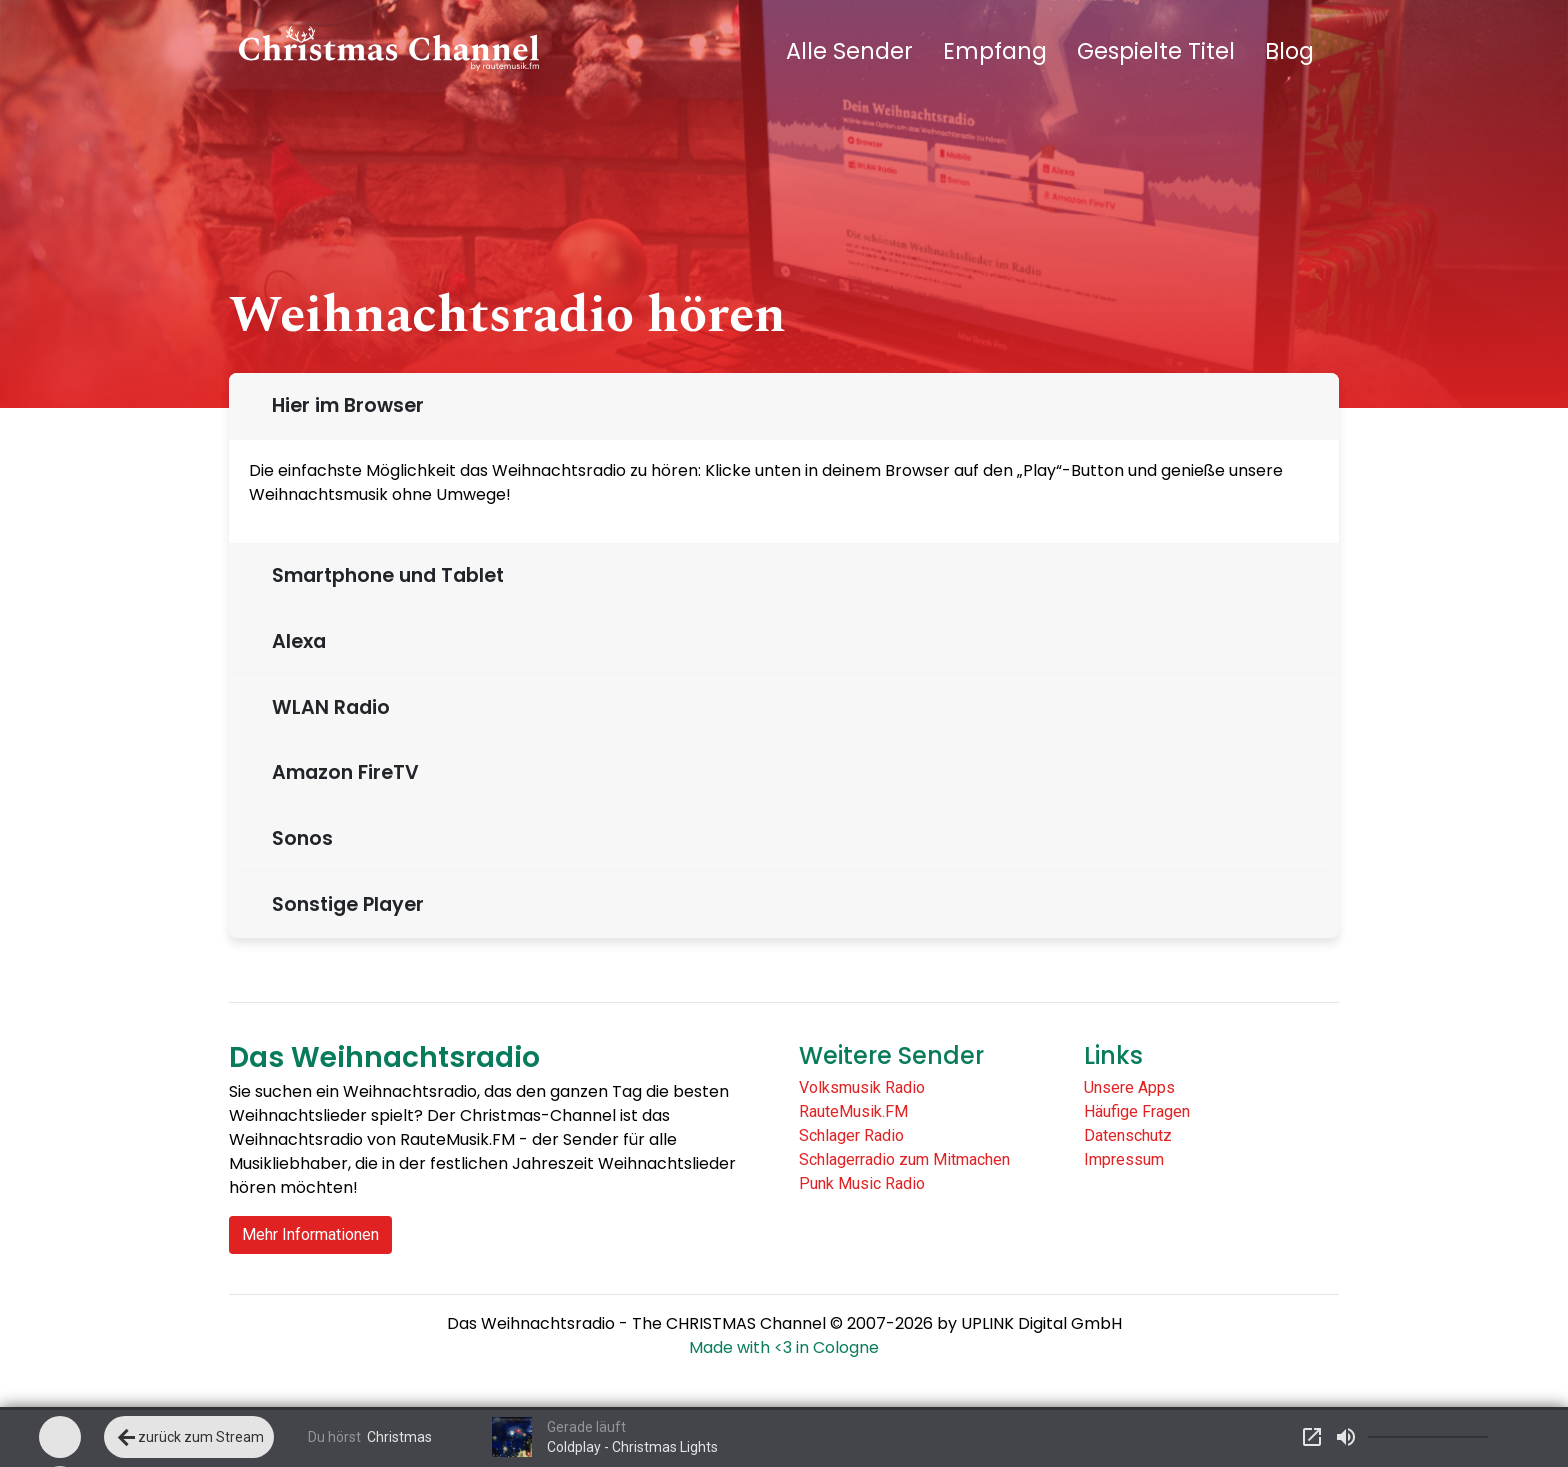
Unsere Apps (1129, 1087)
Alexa (294, 641)
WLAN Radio (326, 707)
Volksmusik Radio (862, 1087)
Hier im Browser (343, 405)
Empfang (995, 51)
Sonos (297, 838)
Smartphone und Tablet (383, 575)
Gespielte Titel (1156, 51)
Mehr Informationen (310, 1234)
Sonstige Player (343, 904)
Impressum (1124, 1159)
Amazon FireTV (340, 772)
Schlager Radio (851, 1135)
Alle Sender (849, 51)
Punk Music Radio (862, 1183)
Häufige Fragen (1137, 1111)
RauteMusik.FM (853, 1111)
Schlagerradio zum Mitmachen (904, 1159)
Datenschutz (1128, 1135)
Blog (1289, 51)
